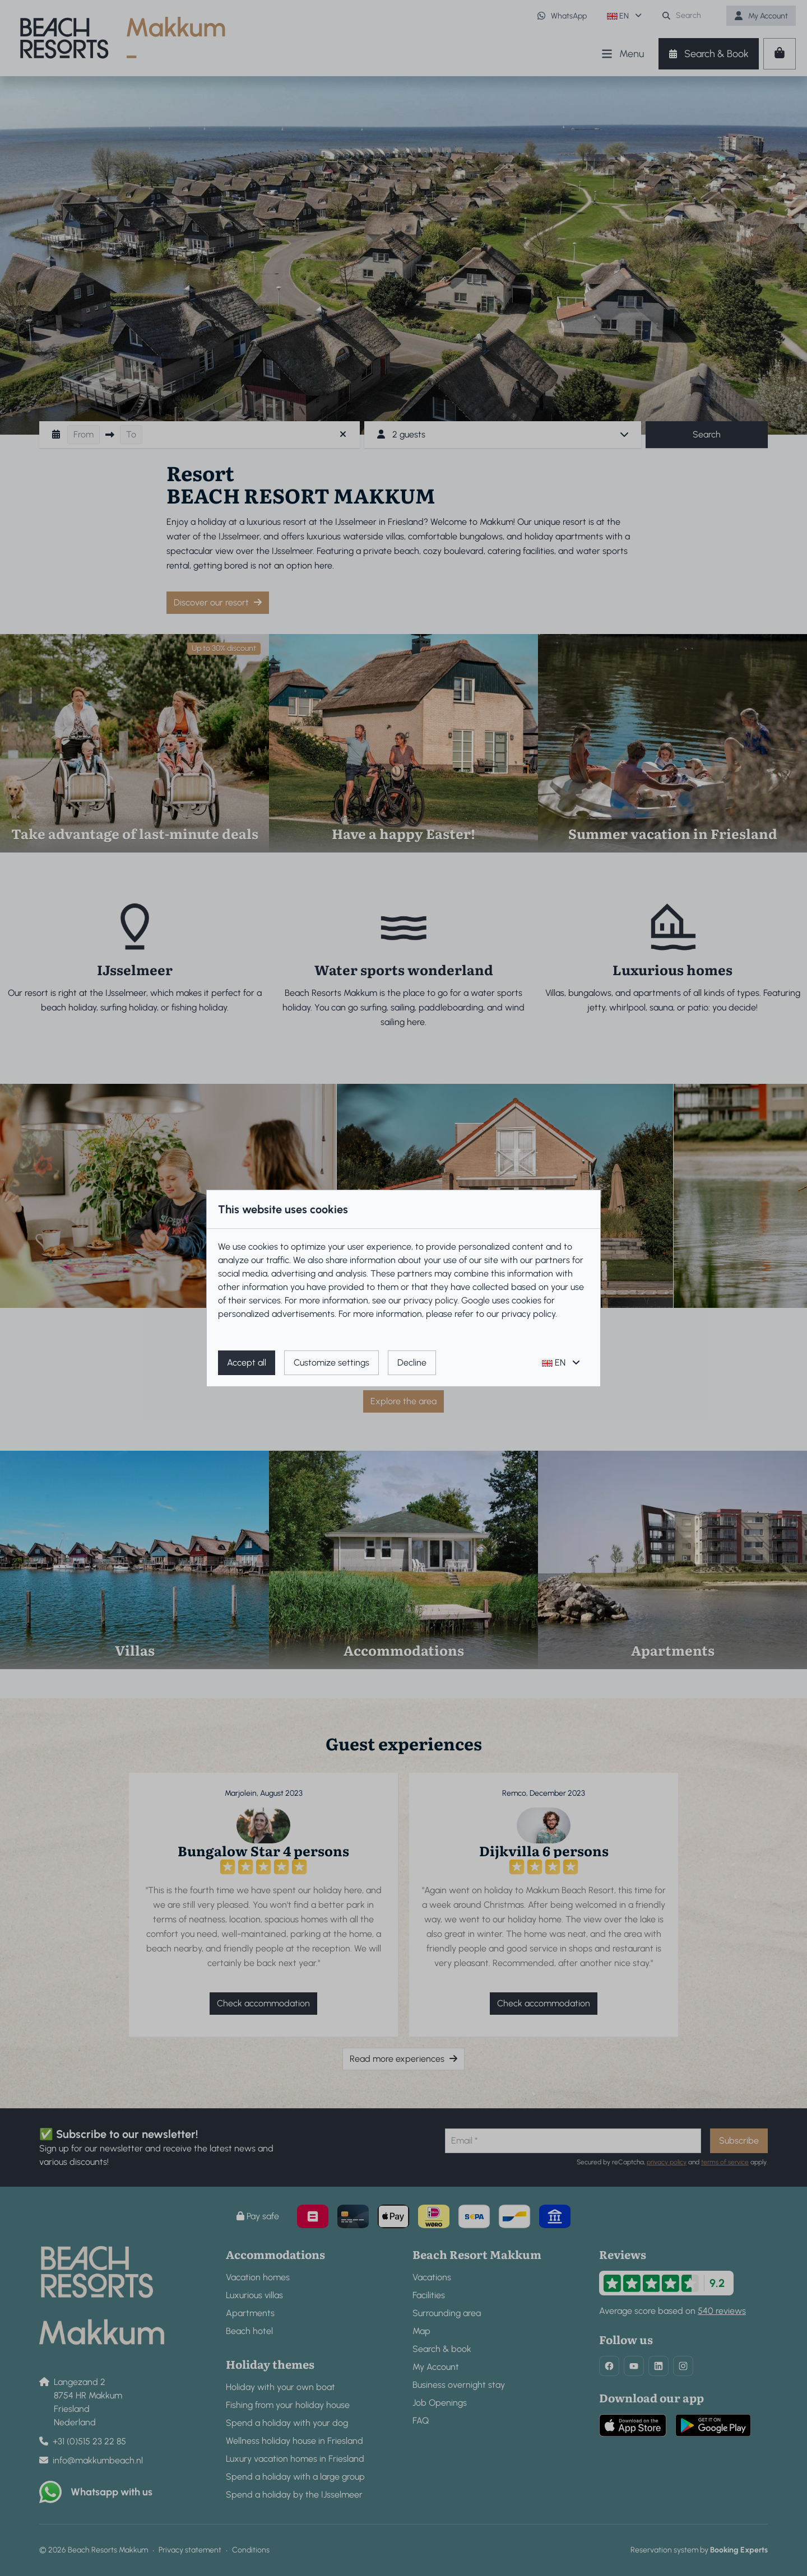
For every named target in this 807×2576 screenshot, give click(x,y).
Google (475, 1300)
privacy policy (430, 1300)
